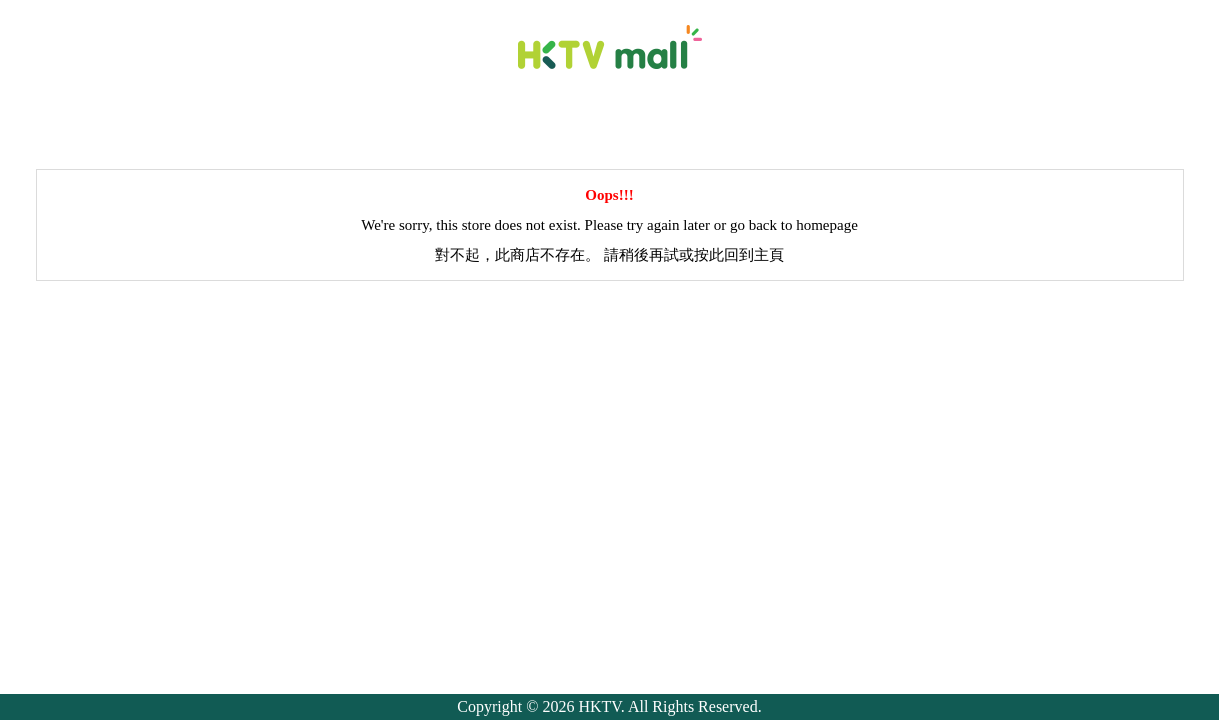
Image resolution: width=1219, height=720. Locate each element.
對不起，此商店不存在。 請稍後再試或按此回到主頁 (609, 255)
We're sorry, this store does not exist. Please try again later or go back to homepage (609, 225)
